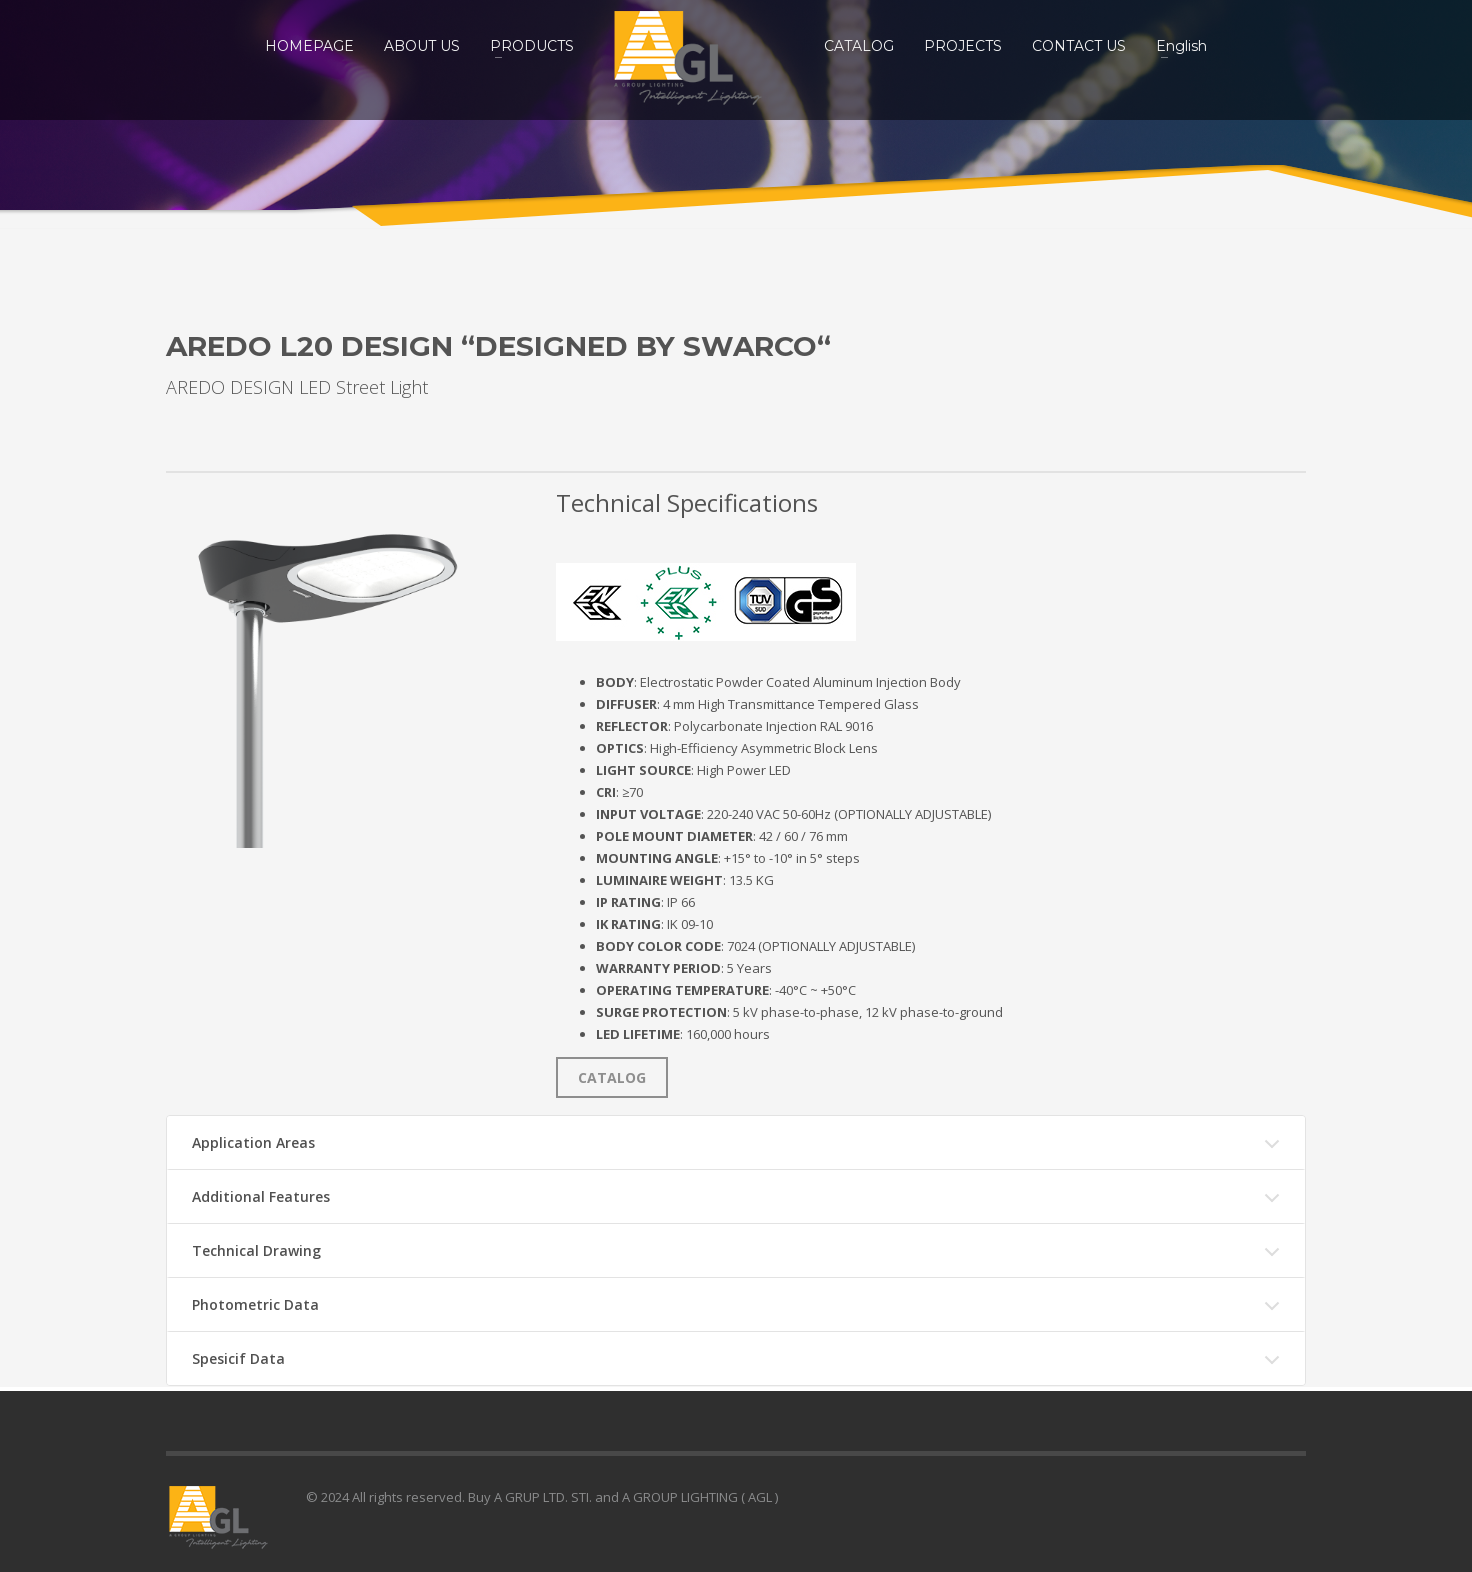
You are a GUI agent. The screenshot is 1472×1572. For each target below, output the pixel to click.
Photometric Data (255, 1304)
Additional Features (261, 1196)
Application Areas (253, 1142)
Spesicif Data (238, 1358)
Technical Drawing (256, 1250)
